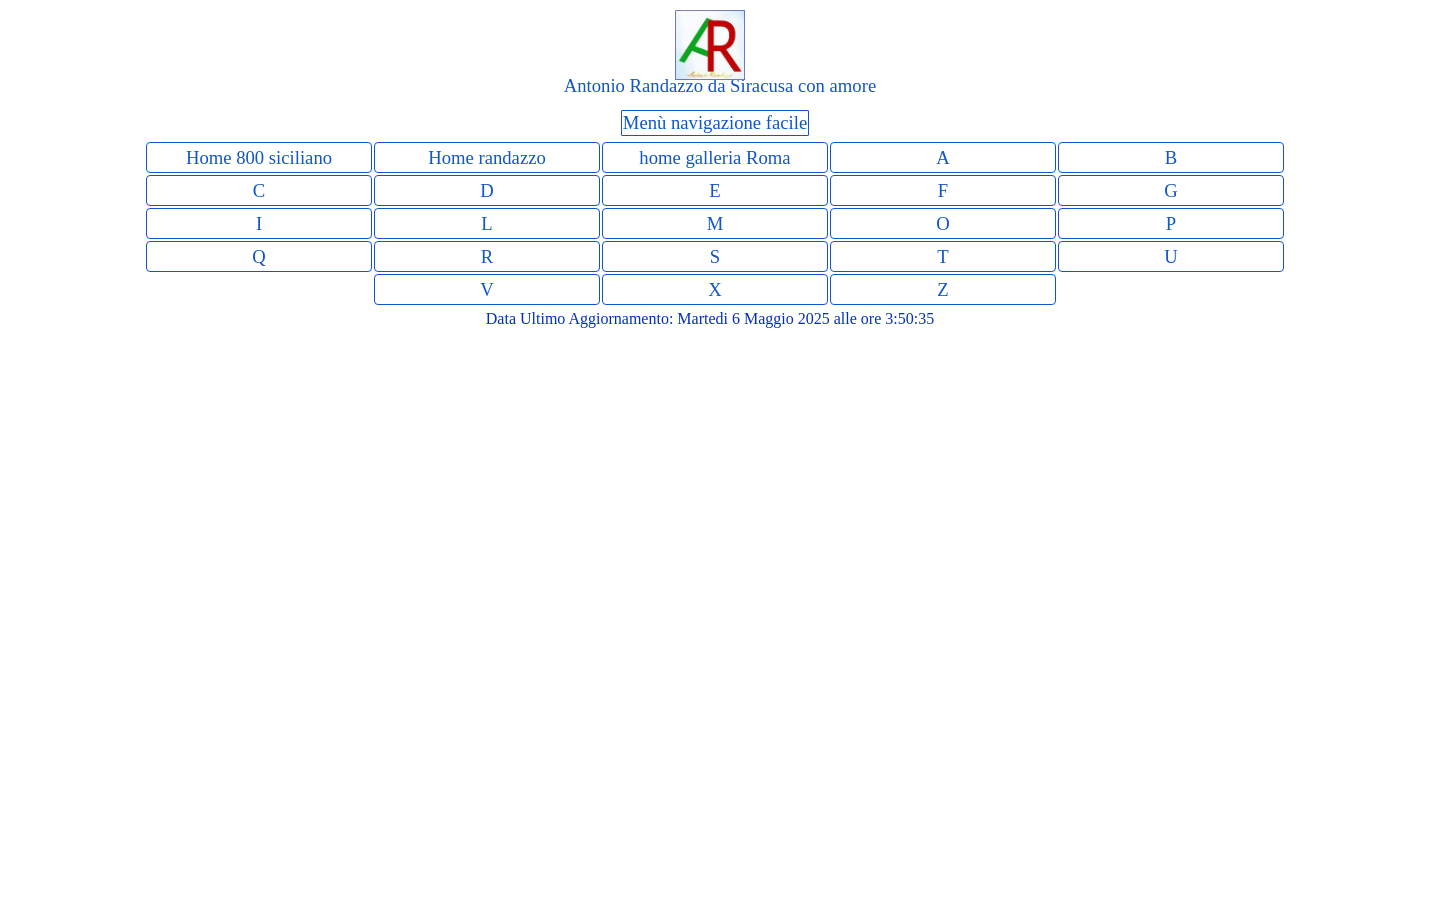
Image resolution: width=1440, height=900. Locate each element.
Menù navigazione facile (715, 122)
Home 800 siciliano (259, 157)
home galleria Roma (714, 157)
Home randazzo (487, 157)
